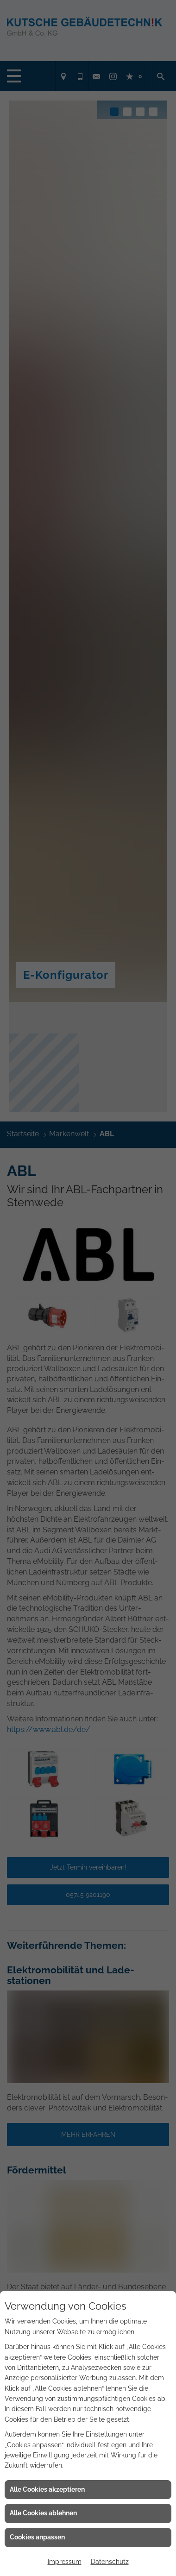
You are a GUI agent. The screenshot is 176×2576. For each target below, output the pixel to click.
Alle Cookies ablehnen (43, 2513)
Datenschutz (110, 2561)
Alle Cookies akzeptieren (47, 2489)
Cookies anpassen (37, 2537)
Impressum (65, 2561)
